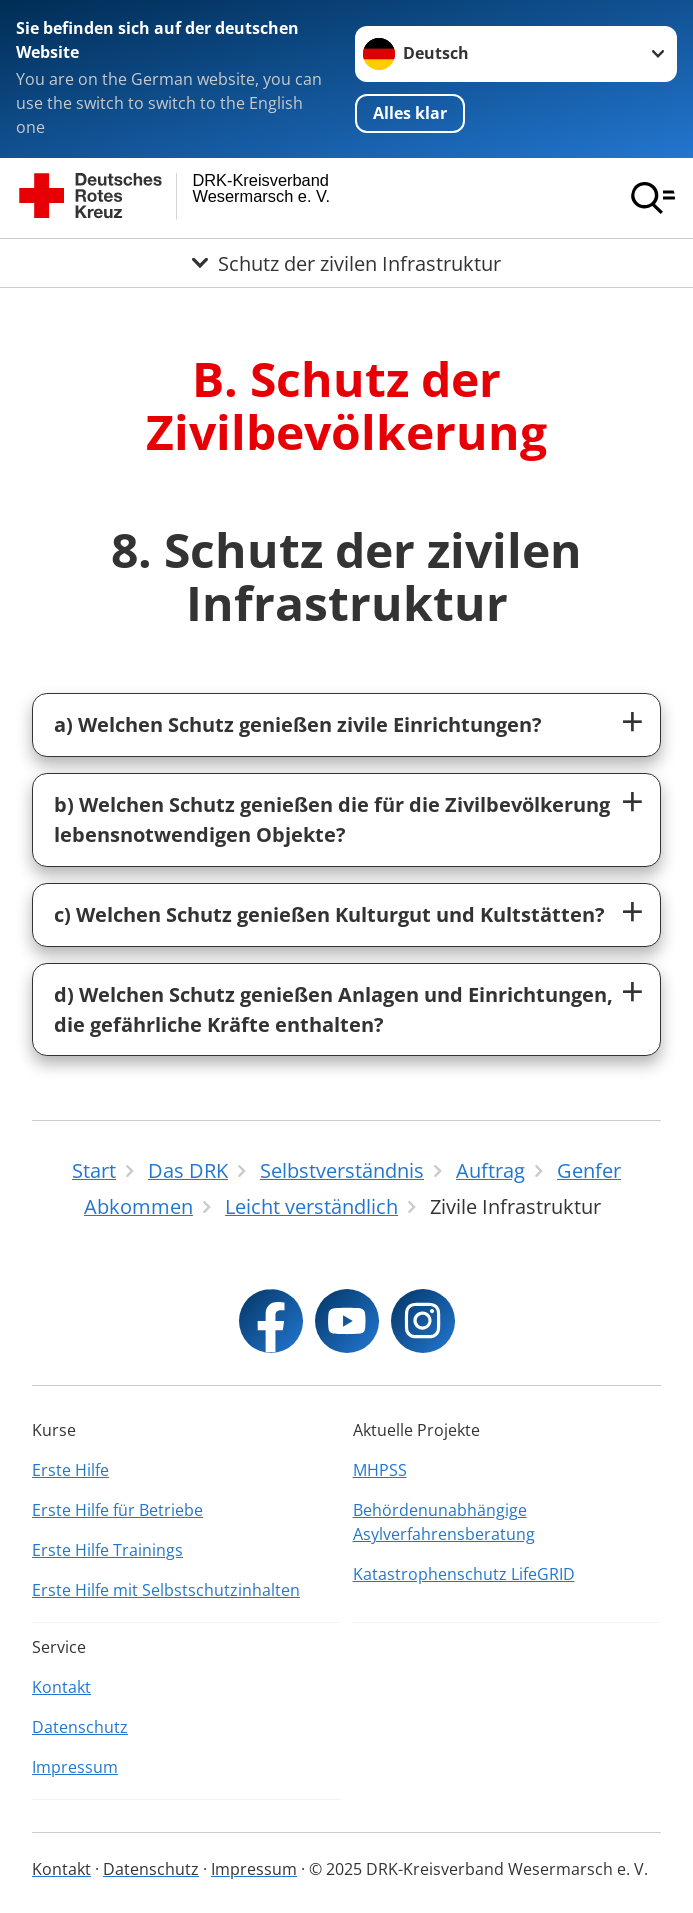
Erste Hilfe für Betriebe (117, 1510)
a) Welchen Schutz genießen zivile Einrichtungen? (298, 724)
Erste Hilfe (70, 1470)
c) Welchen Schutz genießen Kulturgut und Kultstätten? (329, 914)
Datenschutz (80, 1727)
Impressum (75, 1767)
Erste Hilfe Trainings (107, 1550)
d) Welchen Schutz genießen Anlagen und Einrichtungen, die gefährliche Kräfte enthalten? (333, 1009)
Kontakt (61, 1687)
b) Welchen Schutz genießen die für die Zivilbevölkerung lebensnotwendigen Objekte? (332, 819)
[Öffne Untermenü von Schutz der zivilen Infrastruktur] (346, 263)
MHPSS (380, 1470)
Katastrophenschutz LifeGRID (464, 1574)
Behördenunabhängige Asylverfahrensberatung (444, 1522)
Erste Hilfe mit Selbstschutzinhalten (166, 1590)
